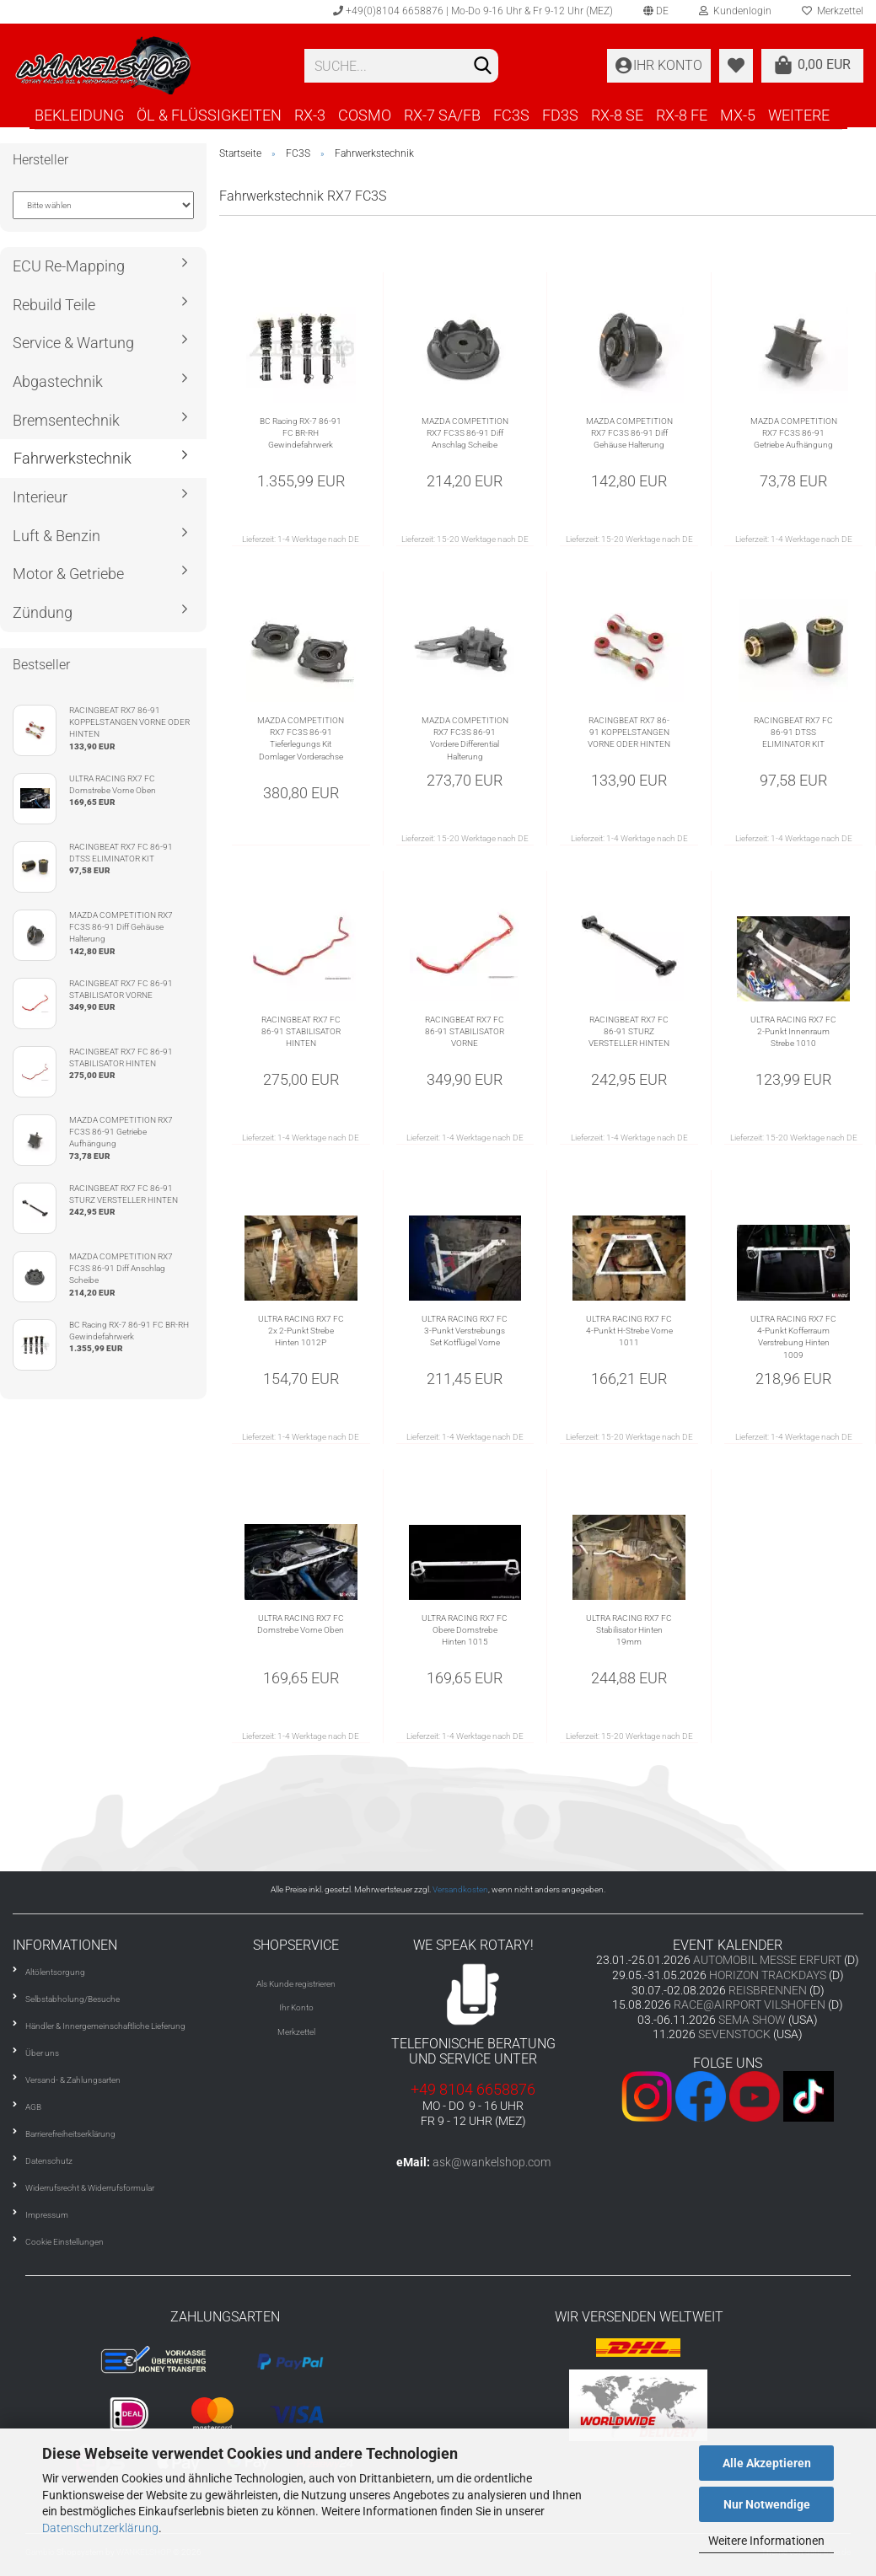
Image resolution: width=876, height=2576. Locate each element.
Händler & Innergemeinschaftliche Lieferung (105, 2026)
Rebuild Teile (54, 305)
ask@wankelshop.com (492, 2162)
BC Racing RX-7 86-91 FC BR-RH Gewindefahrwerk (300, 433)
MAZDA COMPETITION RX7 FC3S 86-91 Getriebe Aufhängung (793, 433)
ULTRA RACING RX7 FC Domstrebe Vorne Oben (300, 1623)
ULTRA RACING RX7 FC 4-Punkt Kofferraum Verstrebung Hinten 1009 (793, 1337)
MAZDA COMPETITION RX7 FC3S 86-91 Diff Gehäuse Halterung (629, 433)
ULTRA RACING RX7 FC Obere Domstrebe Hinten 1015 (465, 1630)
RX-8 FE (681, 115)
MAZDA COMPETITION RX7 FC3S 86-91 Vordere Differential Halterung (465, 738)
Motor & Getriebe (68, 573)
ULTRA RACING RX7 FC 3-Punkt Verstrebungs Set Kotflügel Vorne (465, 1331)
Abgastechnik (58, 381)
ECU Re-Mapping (69, 266)
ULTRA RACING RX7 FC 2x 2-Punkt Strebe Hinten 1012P (301, 1331)
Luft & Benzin (56, 536)
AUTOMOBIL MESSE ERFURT (767, 1960)
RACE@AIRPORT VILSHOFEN (751, 2004)
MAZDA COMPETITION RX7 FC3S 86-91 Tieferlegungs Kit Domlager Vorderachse (300, 738)
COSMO (364, 115)
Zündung (43, 612)
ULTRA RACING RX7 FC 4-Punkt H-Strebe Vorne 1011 (629, 1331)
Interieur (40, 497)
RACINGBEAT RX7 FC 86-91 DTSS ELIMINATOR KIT (793, 732)
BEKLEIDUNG (79, 115)
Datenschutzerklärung (100, 2528)
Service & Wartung (73, 343)
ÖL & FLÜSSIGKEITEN (209, 115)
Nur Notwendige (766, 2504)
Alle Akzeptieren (767, 2463)
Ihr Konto (296, 2007)
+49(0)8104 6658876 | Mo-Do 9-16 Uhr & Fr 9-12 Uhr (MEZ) (473, 11)
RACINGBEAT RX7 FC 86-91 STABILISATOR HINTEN (301, 1032)
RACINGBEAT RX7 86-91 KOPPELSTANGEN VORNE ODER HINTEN (629, 732)
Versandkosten (460, 1889)
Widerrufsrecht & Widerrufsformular (89, 2187)
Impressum (46, 2214)
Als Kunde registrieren (296, 1983)
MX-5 (737, 115)
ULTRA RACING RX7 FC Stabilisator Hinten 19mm (629, 1630)
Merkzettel (296, 2032)
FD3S (560, 115)
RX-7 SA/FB (442, 115)
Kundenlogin (735, 11)
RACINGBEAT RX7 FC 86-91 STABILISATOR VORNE (464, 1032)
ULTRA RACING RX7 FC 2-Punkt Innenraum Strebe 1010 (793, 1032)
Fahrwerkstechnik (72, 458)
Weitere (799, 115)
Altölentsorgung (55, 1972)
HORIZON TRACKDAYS (767, 1975)
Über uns (42, 2053)
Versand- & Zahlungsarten (73, 2080)
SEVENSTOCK (734, 2034)
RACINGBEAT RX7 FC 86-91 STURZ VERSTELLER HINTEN (628, 1032)
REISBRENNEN (767, 1990)
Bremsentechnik (66, 420)
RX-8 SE (617, 115)
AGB (33, 2107)
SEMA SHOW (752, 2019)
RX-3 (309, 115)
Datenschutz (49, 2160)
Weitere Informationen (766, 2540)
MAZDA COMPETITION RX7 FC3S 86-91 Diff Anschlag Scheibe (465, 433)
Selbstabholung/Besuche (72, 1999)
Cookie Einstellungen (64, 2241)
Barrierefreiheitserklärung (70, 2134)
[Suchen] (482, 66)
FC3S (511, 115)
